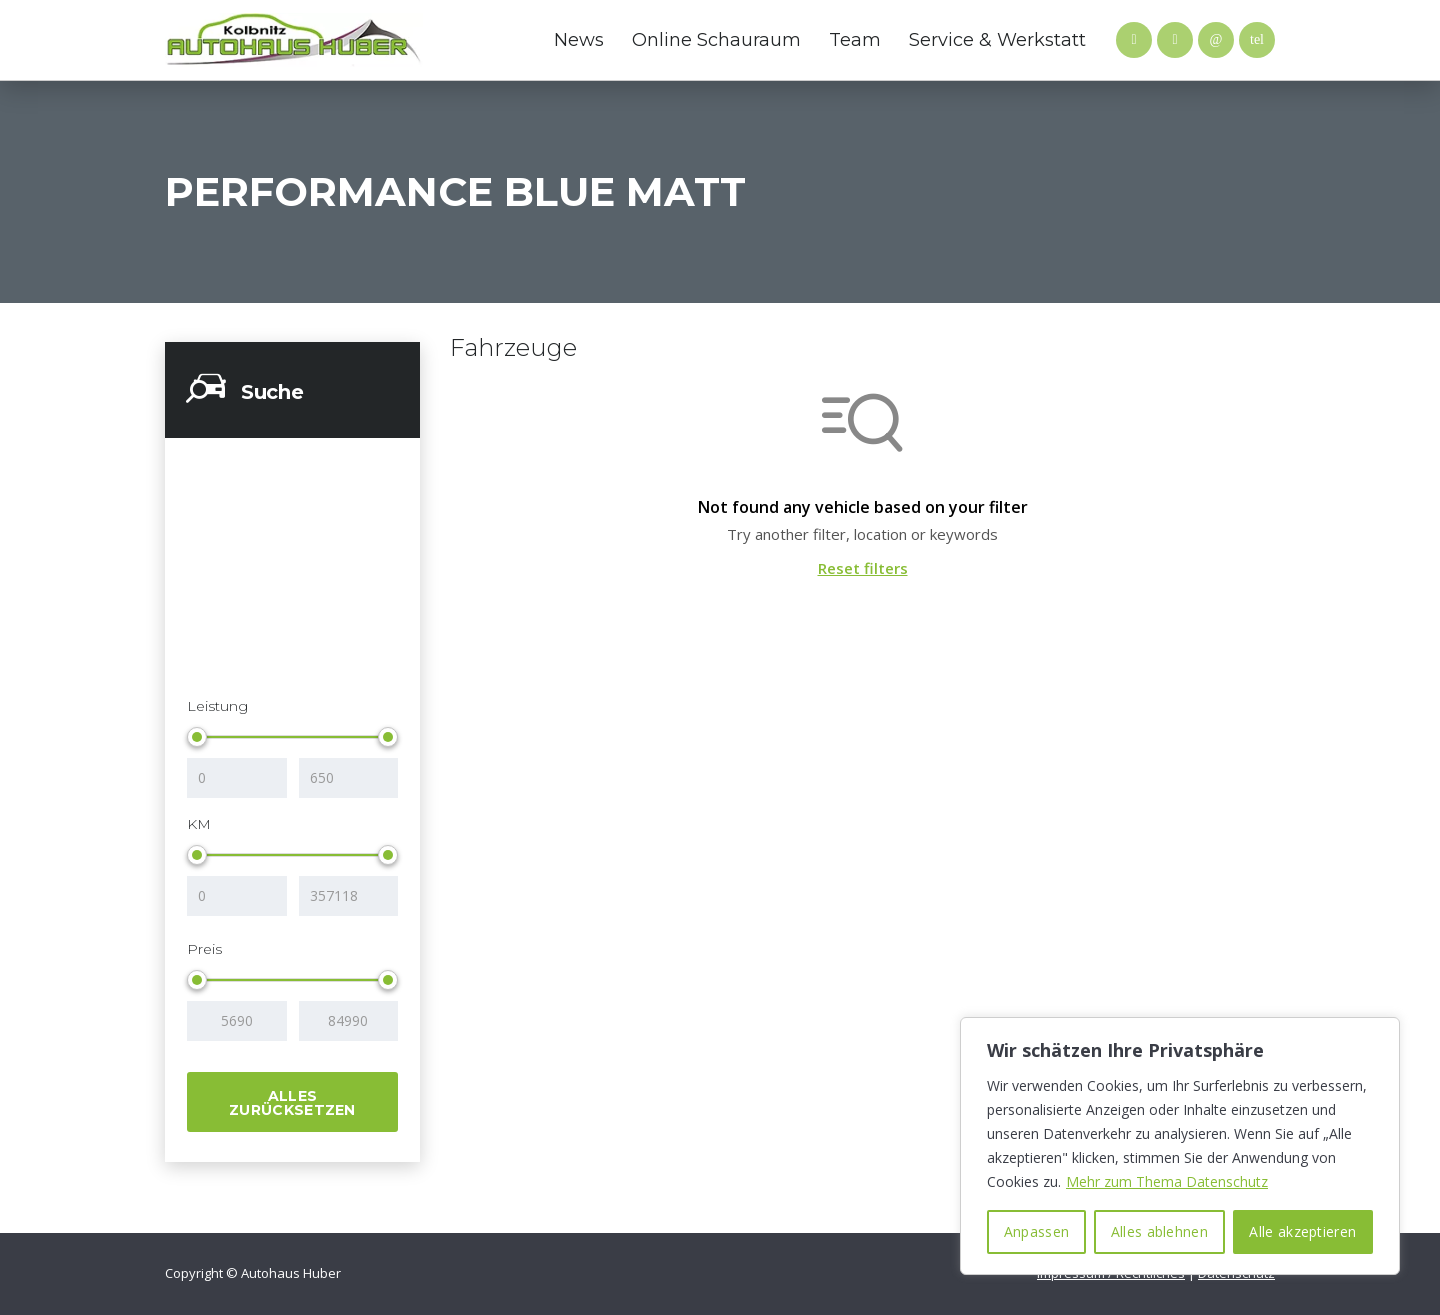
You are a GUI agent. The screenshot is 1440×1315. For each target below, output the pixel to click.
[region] (1180, 1146)
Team (855, 40)
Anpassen (1036, 1231)
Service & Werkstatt (997, 40)
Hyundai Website (495, 40)
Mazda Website (455, 40)
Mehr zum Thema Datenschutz (1167, 1181)
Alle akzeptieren (1302, 1231)
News (579, 40)
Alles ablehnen (1159, 1231)
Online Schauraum (716, 40)
